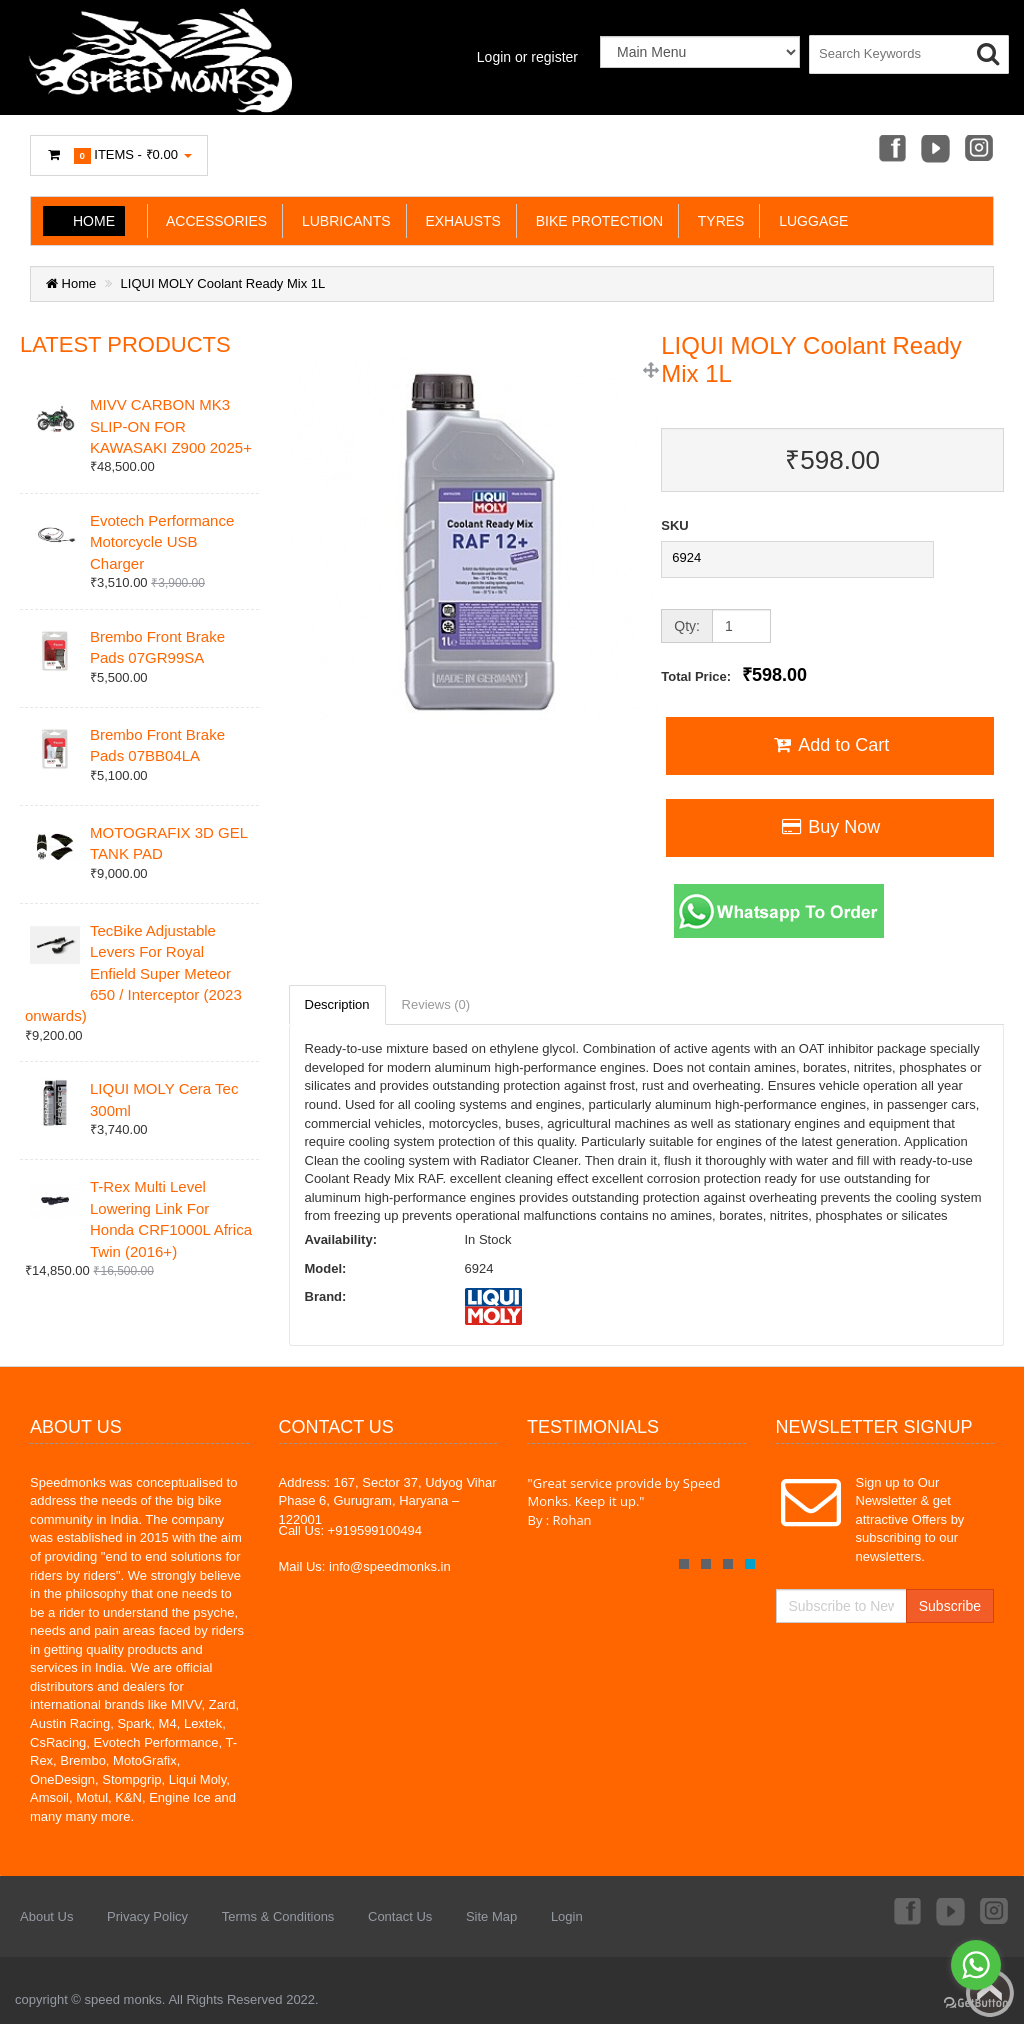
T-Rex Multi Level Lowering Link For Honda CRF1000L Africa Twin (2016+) (171, 1218)
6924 (686, 557)
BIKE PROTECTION (595, 221)
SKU (674, 525)
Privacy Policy (147, 1916)
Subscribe (950, 1606)
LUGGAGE (809, 221)
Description (337, 1004)
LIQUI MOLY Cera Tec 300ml (164, 1099)
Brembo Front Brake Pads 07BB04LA (157, 745)
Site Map (491, 1916)
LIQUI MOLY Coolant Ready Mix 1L (223, 283)
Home (94, 221)
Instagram (980, 150)
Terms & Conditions (278, 1916)
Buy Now (830, 827)
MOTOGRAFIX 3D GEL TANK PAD (169, 843)
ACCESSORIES (213, 221)
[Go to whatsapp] (976, 1965)
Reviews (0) (436, 1004)
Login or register (527, 57)
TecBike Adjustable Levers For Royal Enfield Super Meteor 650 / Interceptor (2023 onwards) (133, 973)
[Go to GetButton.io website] (976, 2003)
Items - (119, 155)
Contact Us (400, 1916)
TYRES (717, 221)
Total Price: (734, 675)
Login (567, 1916)
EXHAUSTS (459, 221)
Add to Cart (830, 745)
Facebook (891, 150)
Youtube (935, 150)
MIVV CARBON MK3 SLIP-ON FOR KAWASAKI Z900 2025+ (171, 426)
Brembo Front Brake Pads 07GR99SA (157, 647)
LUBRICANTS (342, 221)
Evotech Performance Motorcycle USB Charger (162, 542)
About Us (46, 1916)
